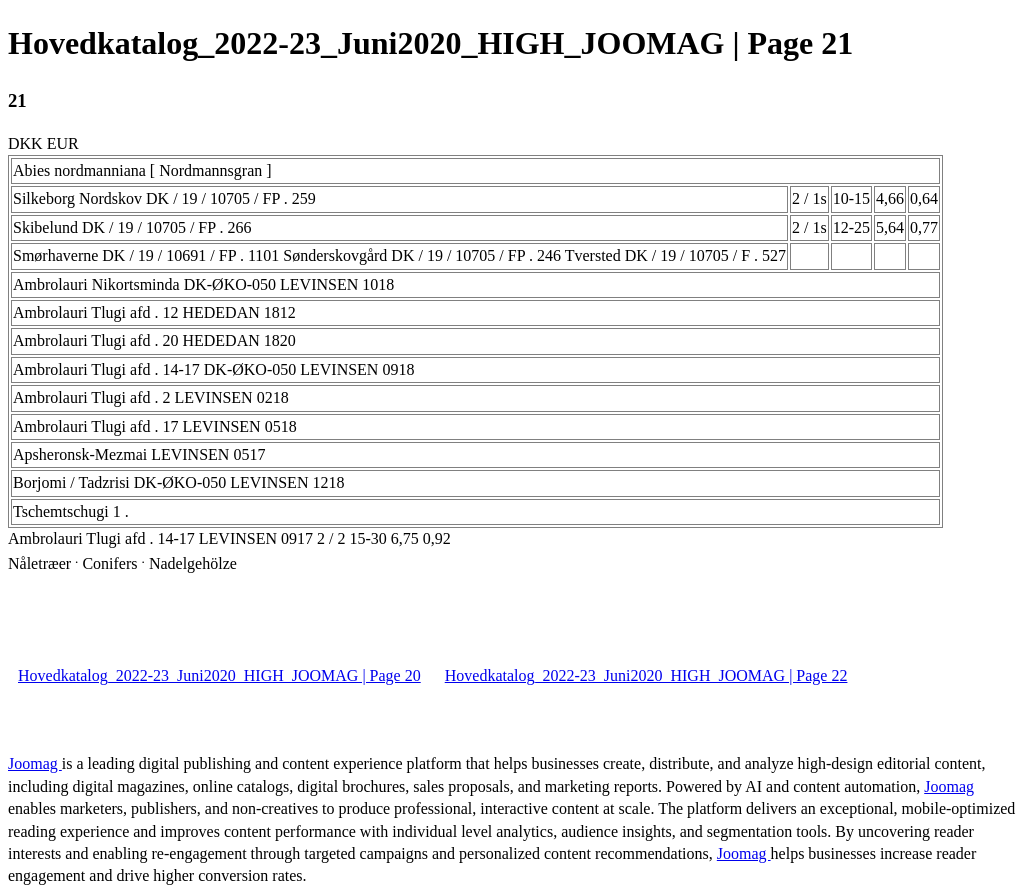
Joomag (35, 763)
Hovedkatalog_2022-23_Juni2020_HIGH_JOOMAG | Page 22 (646, 675)
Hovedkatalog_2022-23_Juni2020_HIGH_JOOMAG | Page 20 (219, 675)
